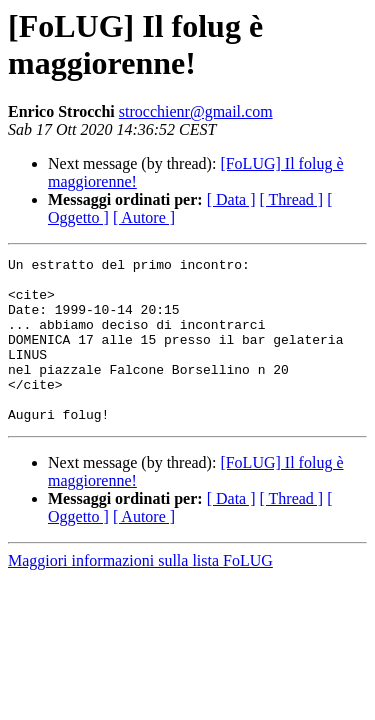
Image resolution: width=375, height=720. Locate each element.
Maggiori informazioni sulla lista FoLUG (140, 593)
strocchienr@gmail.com (196, 111)
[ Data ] (231, 199)
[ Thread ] (292, 199)
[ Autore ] (144, 217)
